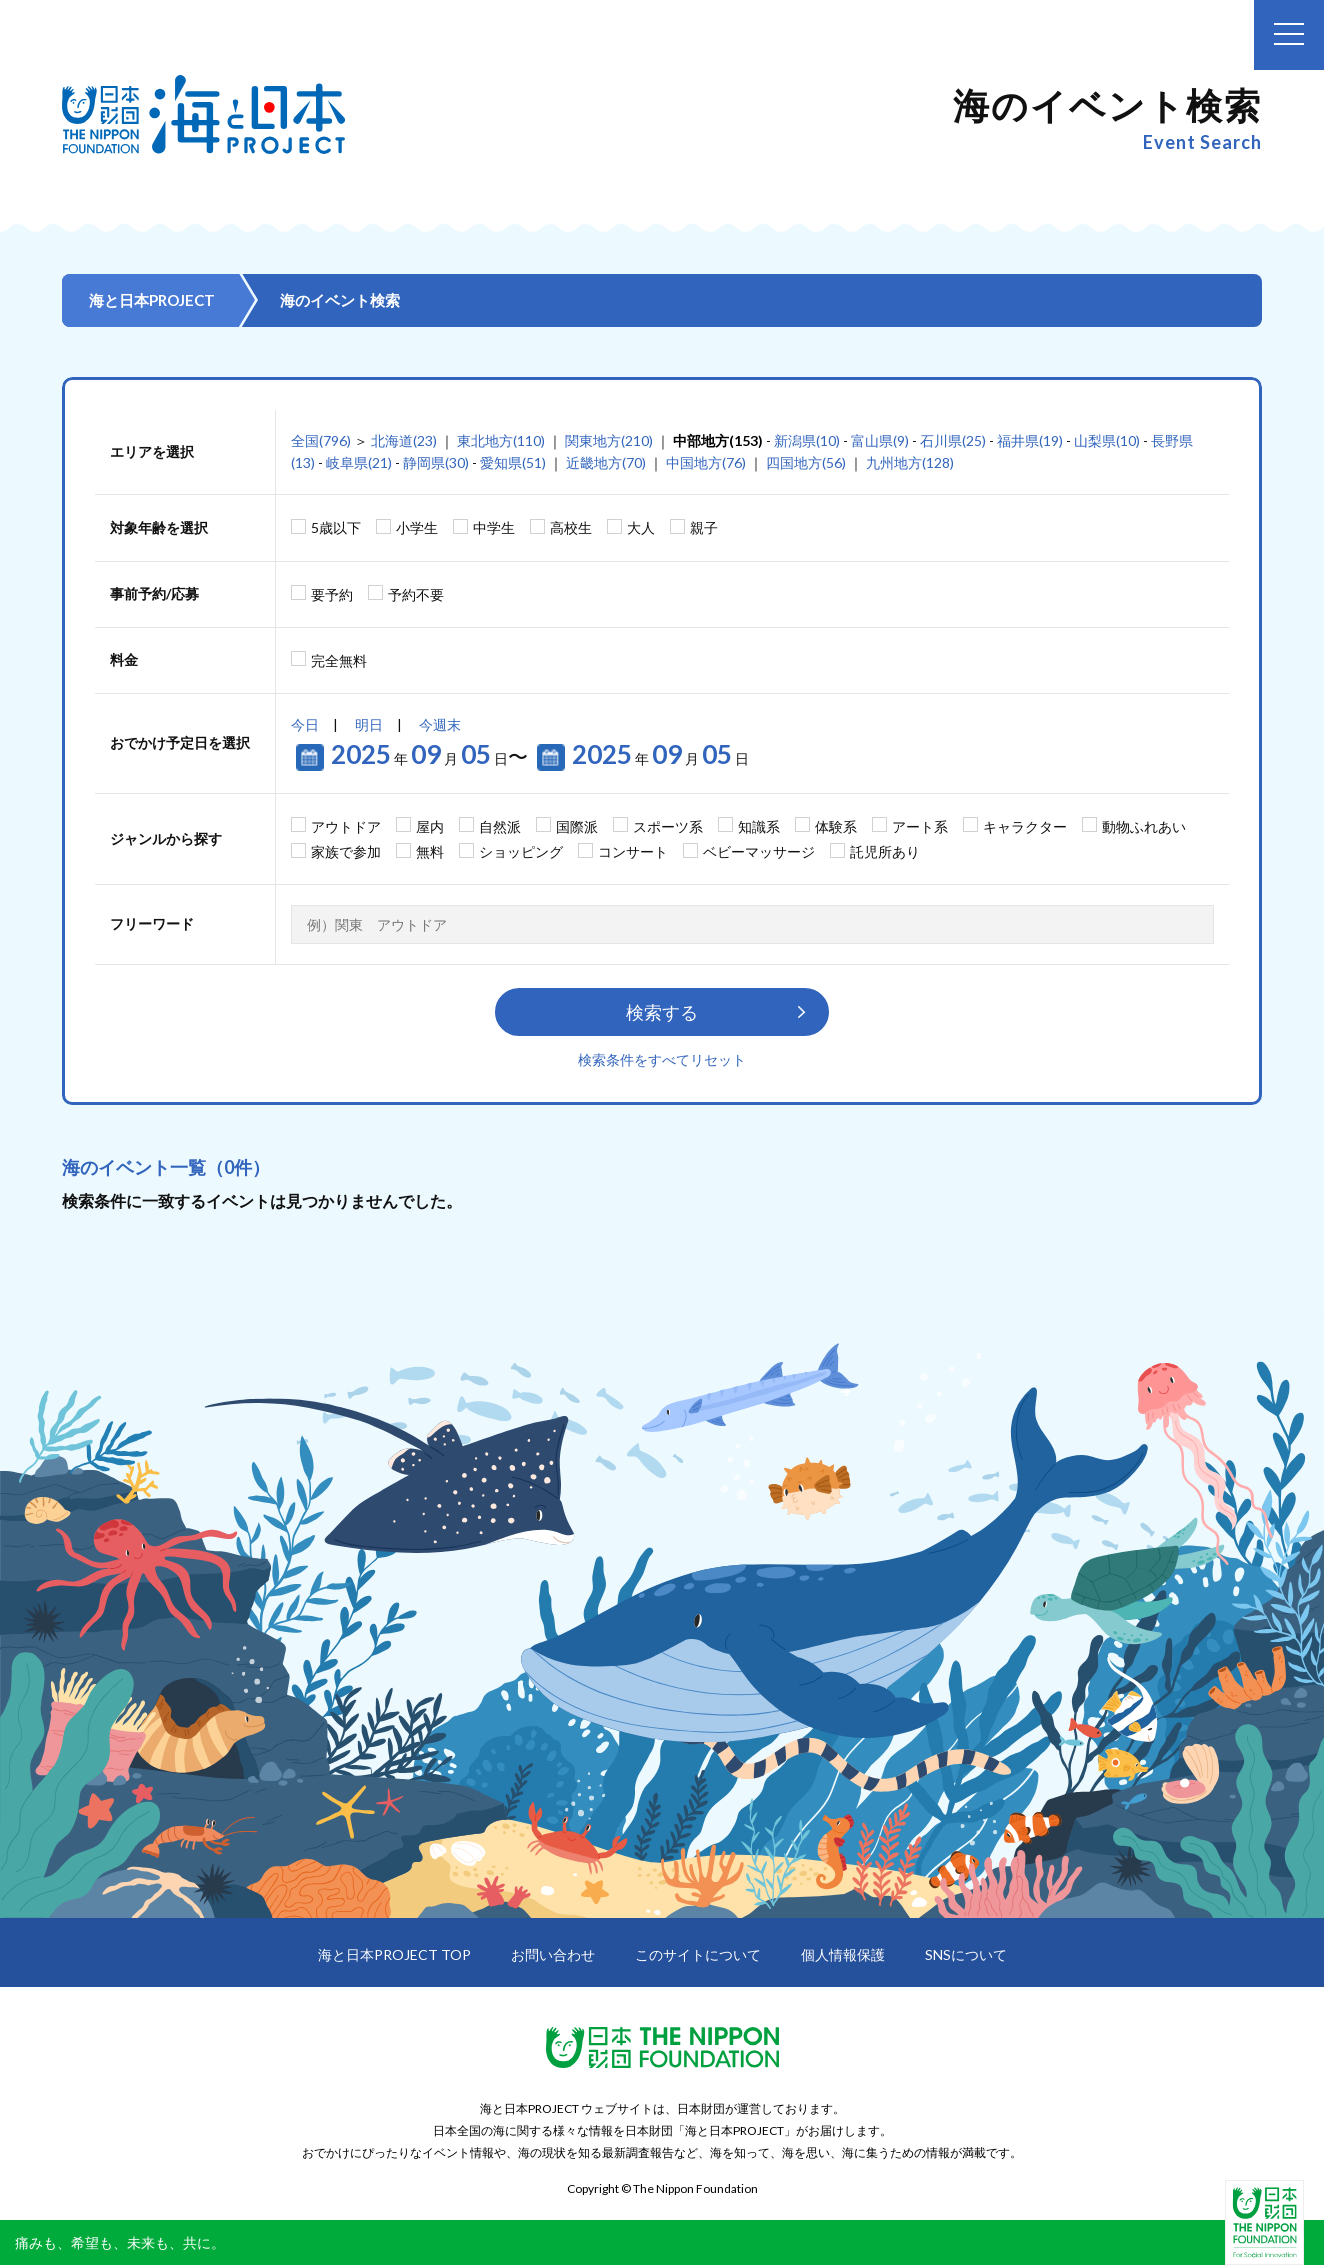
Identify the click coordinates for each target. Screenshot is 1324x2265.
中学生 (494, 527)
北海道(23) (404, 440)
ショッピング (521, 851)
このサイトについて (698, 1954)
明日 (369, 724)
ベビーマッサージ (759, 851)
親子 (704, 527)
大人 (641, 527)
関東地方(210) (609, 440)
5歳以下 (336, 527)
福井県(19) (1030, 440)
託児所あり (885, 851)
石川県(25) (953, 440)
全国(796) (321, 440)
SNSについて (966, 1954)
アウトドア (346, 826)
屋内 (430, 826)
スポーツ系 (668, 826)
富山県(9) (880, 440)
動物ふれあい (1144, 826)
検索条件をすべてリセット (662, 1059)
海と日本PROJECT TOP (394, 1954)
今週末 (440, 724)
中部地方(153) (718, 440)
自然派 (500, 826)
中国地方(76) (706, 462)
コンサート (633, 851)
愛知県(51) (513, 462)
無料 (430, 851)
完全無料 (339, 660)
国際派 (577, 826)
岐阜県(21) (359, 462)
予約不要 (416, 594)
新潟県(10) (807, 440)
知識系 (759, 826)
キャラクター (1025, 826)
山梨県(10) (1107, 440)
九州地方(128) (910, 462)
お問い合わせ (553, 1954)
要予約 (332, 594)
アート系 (920, 826)
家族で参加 (346, 851)
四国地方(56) (806, 462)
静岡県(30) (436, 462)
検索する (662, 1012)
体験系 (836, 826)
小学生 (417, 527)
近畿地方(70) (606, 462)
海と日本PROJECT (152, 300)
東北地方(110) (501, 440)
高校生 (571, 527)
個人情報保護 (843, 1954)
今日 (305, 724)
